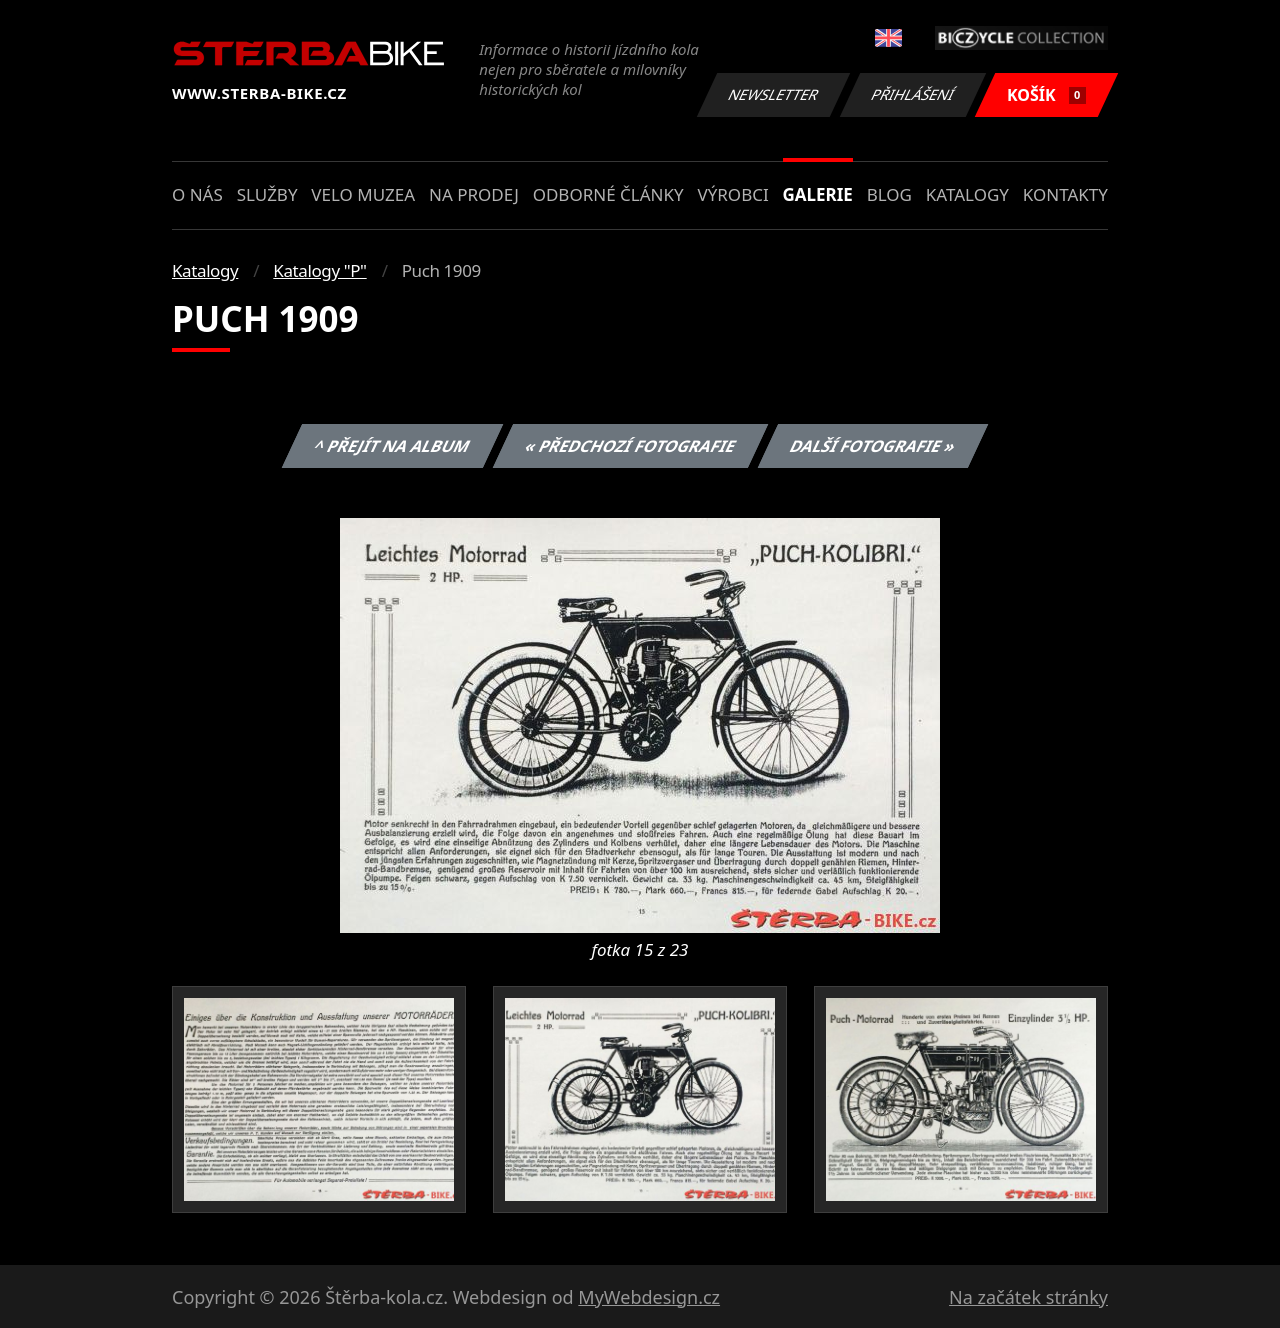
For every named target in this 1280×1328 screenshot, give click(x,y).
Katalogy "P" (319, 270)
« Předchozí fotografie (630, 446)
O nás (197, 194)
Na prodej (474, 194)
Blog (889, 194)
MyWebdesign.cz (649, 1297)
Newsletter (773, 94)
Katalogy (967, 194)
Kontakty (1065, 194)
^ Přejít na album (392, 446)
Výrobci (732, 194)
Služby (267, 194)
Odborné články (608, 194)
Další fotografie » (873, 446)
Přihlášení (912, 94)
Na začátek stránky (1028, 1297)
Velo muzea (363, 194)
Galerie (818, 194)
